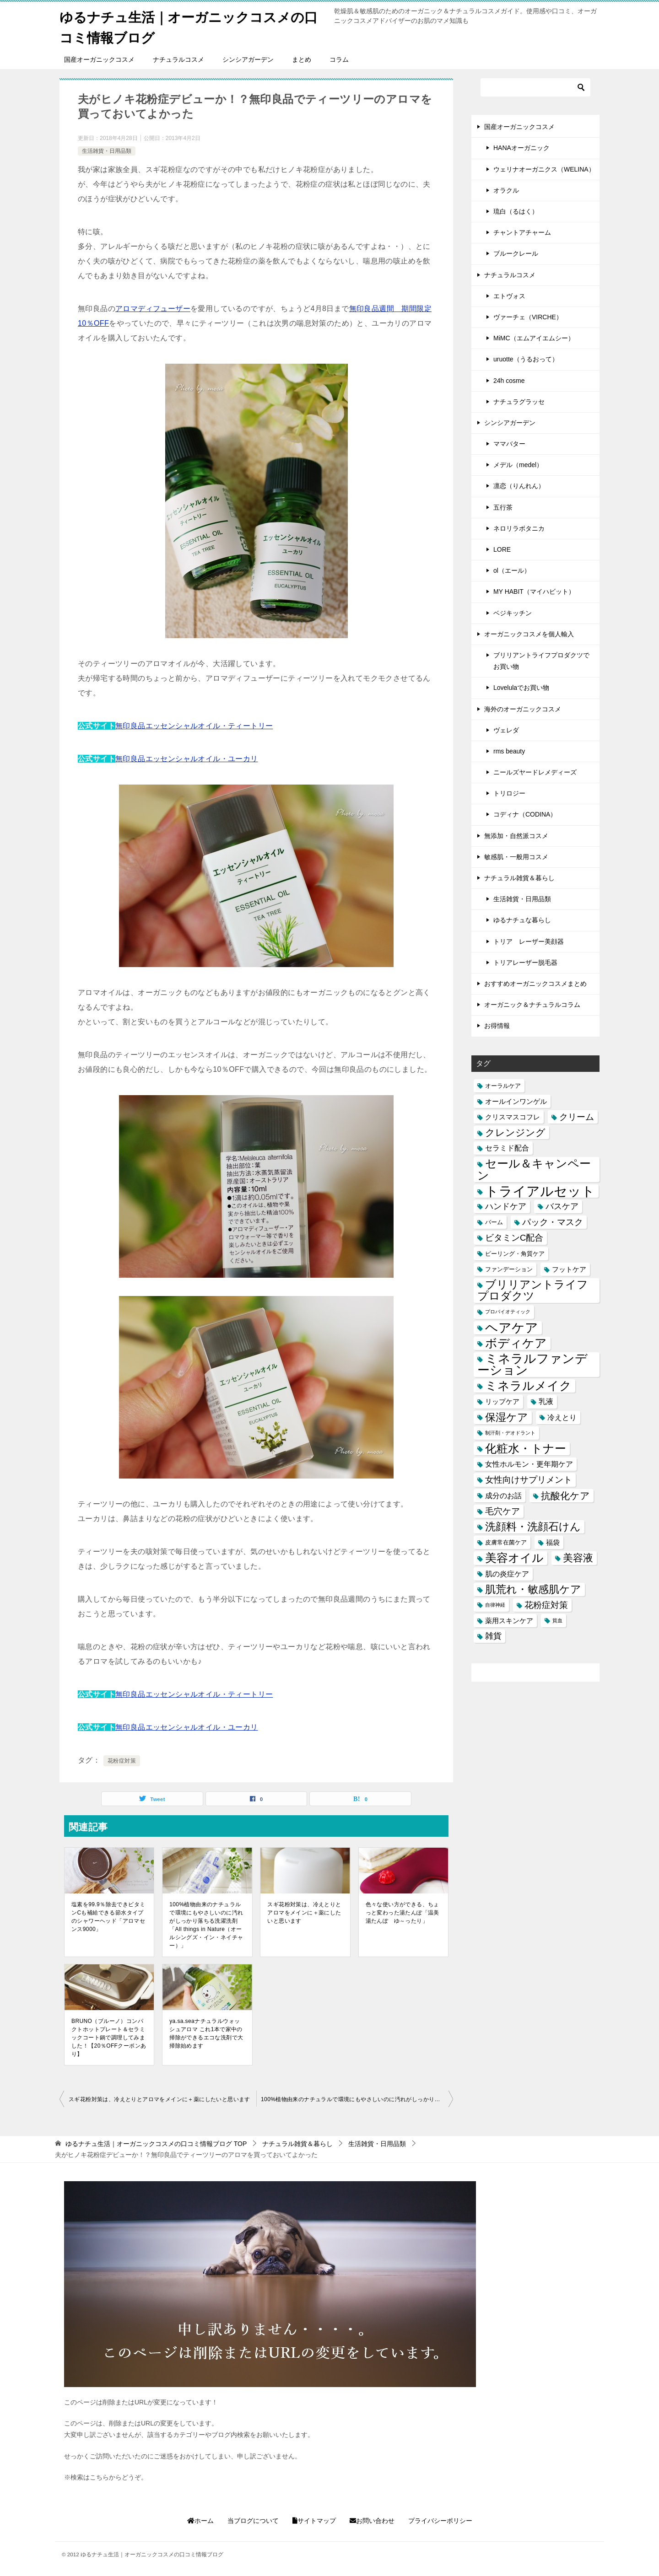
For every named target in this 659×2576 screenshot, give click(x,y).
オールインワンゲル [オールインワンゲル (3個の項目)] (516, 1101)
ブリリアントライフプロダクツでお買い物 (541, 660)
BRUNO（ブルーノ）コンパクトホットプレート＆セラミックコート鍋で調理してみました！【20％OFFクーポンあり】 (108, 2037)
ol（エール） (511, 570)
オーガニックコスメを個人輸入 (529, 634)
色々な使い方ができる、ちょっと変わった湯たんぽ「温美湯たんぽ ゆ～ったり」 (402, 1912)
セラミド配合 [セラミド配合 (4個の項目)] (507, 1148)
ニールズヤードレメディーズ (535, 772)
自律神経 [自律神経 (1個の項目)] (495, 1605)
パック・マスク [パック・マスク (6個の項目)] (552, 1222)
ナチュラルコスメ (178, 59)
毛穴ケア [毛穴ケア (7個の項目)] (502, 1511)
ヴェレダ (506, 729)
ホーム (200, 2520)
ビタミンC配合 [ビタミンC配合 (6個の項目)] (514, 1237)
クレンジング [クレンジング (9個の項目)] (515, 1132)
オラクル (506, 190)
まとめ (301, 59)
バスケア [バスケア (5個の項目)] (562, 1206)
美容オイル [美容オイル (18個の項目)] (514, 1558)
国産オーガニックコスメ (99, 59)
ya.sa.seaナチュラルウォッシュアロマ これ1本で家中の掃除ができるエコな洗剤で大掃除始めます (206, 2033)
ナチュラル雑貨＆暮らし (519, 878)
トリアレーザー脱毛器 (525, 962)
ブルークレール (515, 253)
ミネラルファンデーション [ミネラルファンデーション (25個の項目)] (532, 1364)
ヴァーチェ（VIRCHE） (527, 317)
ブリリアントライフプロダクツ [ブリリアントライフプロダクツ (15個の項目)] (532, 1290)
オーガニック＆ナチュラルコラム (532, 1004)
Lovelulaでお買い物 (521, 687)
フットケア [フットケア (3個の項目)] (569, 1269)
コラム (339, 59)
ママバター (509, 443)
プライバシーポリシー (440, 2520)
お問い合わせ (372, 2520)
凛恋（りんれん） (519, 485)
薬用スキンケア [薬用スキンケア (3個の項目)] (509, 1620)
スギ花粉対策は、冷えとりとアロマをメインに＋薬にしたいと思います (304, 1912)
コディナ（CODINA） (524, 814)
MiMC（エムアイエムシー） (533, 338)
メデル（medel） (518, 464)
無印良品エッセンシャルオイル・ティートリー (194, 726)
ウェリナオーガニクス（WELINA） (544, 168)
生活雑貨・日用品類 (106, 150)
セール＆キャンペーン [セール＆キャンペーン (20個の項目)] (534, 1169)
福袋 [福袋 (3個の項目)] (553, 1542)
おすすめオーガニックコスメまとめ (535, 983)
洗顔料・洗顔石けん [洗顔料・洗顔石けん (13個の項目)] (533, 1527)
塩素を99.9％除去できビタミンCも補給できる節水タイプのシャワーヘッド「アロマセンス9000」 (108, 1916)
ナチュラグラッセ (519, 401)
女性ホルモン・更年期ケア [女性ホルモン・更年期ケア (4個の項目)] (529, 1464)
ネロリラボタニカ (519, 528)
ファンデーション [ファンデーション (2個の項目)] (509, 1269)
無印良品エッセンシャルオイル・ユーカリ (186, 759)
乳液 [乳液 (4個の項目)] (546, 1401)
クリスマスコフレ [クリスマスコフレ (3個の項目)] (512, 1117)
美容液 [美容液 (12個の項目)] (578, 1558)
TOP (156, 2143)
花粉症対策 (122, 1761)
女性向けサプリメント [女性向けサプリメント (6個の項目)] (528, 1479)
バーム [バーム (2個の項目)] (494, 1222)
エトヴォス (509, 296)
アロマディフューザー (152, 308)
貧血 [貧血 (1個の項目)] (557, 1620)
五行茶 (503, 507)
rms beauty (509, 751)
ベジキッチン (512, 612)
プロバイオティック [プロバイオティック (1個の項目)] (507, 1311)
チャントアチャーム (522, 232)
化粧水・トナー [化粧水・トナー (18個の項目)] (525, 1448)
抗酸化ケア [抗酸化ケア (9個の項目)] (565, 1495)
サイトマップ (314, 2520)
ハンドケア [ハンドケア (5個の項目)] (505, 1206)
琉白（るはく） (515, 211)
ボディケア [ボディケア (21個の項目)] (516, 1342)
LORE (502, 549)
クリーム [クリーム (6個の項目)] (576, 1117)
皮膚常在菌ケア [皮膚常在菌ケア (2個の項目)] (506, 1542)
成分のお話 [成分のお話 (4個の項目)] (503, 1495)
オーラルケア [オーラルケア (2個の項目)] (503, 1085)
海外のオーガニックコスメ (522, 708)
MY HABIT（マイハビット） (534, 591)
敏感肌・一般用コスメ (516, 856)
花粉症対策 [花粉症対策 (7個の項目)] (546, 1605)
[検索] (535, 87)
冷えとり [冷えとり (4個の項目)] (562, 1417)
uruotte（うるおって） (525, 359)
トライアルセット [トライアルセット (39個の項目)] (540, 1191)
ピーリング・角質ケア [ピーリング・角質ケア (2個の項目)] (515, 1253)
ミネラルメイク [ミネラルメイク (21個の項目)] (528, 1385)
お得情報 (497, 1025)
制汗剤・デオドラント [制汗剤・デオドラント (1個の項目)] (510, 1433)
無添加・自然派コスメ (516, 835)
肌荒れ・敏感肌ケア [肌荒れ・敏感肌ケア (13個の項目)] (533, 1589)
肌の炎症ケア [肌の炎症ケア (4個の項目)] (507, 1573)
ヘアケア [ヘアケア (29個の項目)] (511, 1327)
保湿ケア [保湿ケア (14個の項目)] (506, 1417)
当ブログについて (253, 2520)
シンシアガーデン (248, 59)
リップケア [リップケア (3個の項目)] (502, 1401)
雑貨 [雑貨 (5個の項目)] (493, 1635)
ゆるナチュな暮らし (522, 920)
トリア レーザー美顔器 (528, 941)
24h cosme (508, 380)
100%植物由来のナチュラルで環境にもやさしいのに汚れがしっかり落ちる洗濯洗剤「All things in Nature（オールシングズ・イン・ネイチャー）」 (206, 1925)
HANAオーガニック (521, 147)
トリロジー (509, 793)
